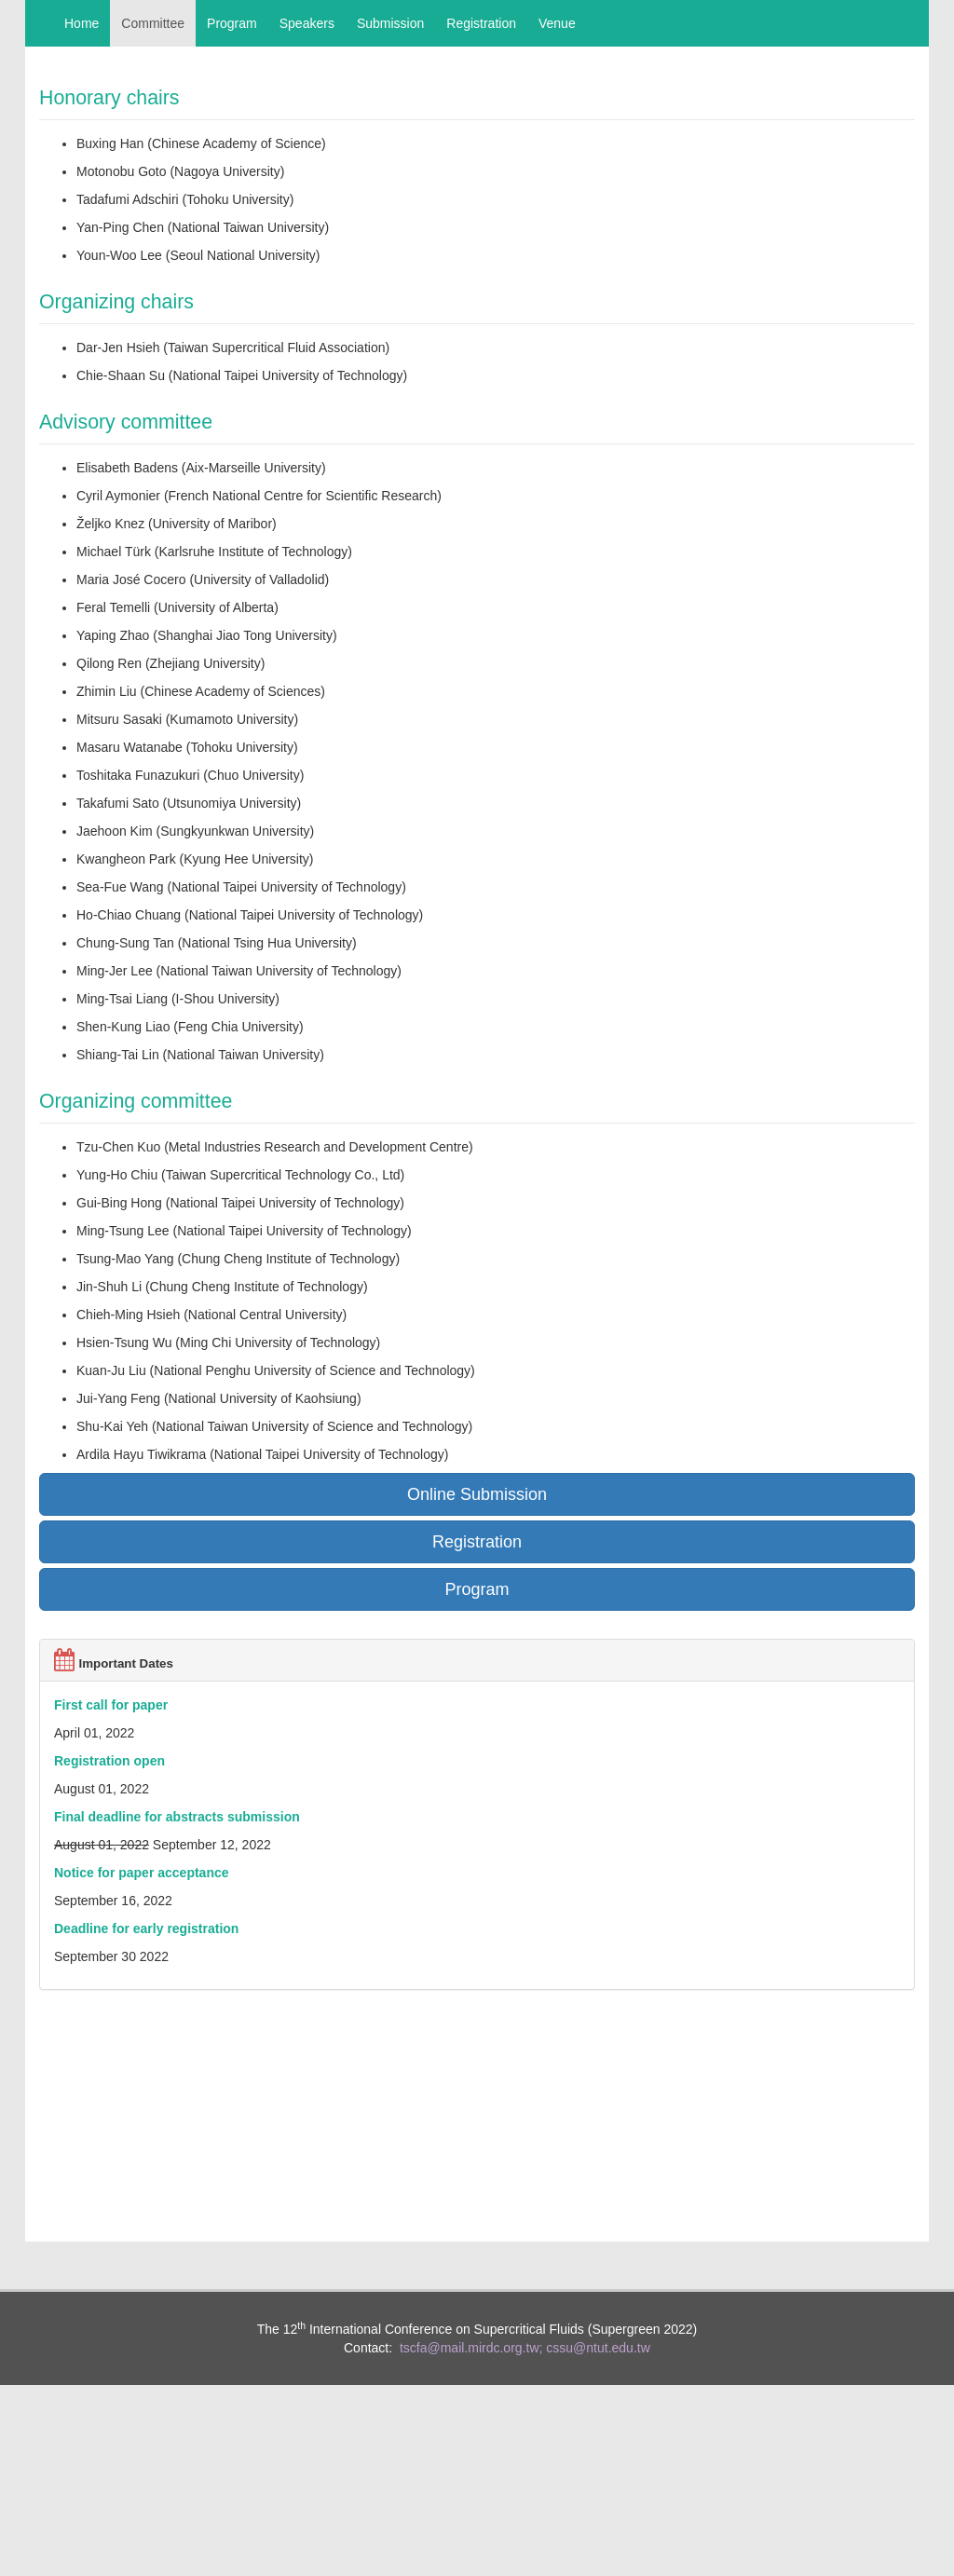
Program (232, 23)
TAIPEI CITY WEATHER (477, 2078)
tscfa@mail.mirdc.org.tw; (471, 2347)
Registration (481, 23)
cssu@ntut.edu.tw (598, 2347)
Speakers (306, 23)
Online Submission (477, 1494)
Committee (152, 23)
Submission (390, 23)
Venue (557, 23)
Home (81, 23)
